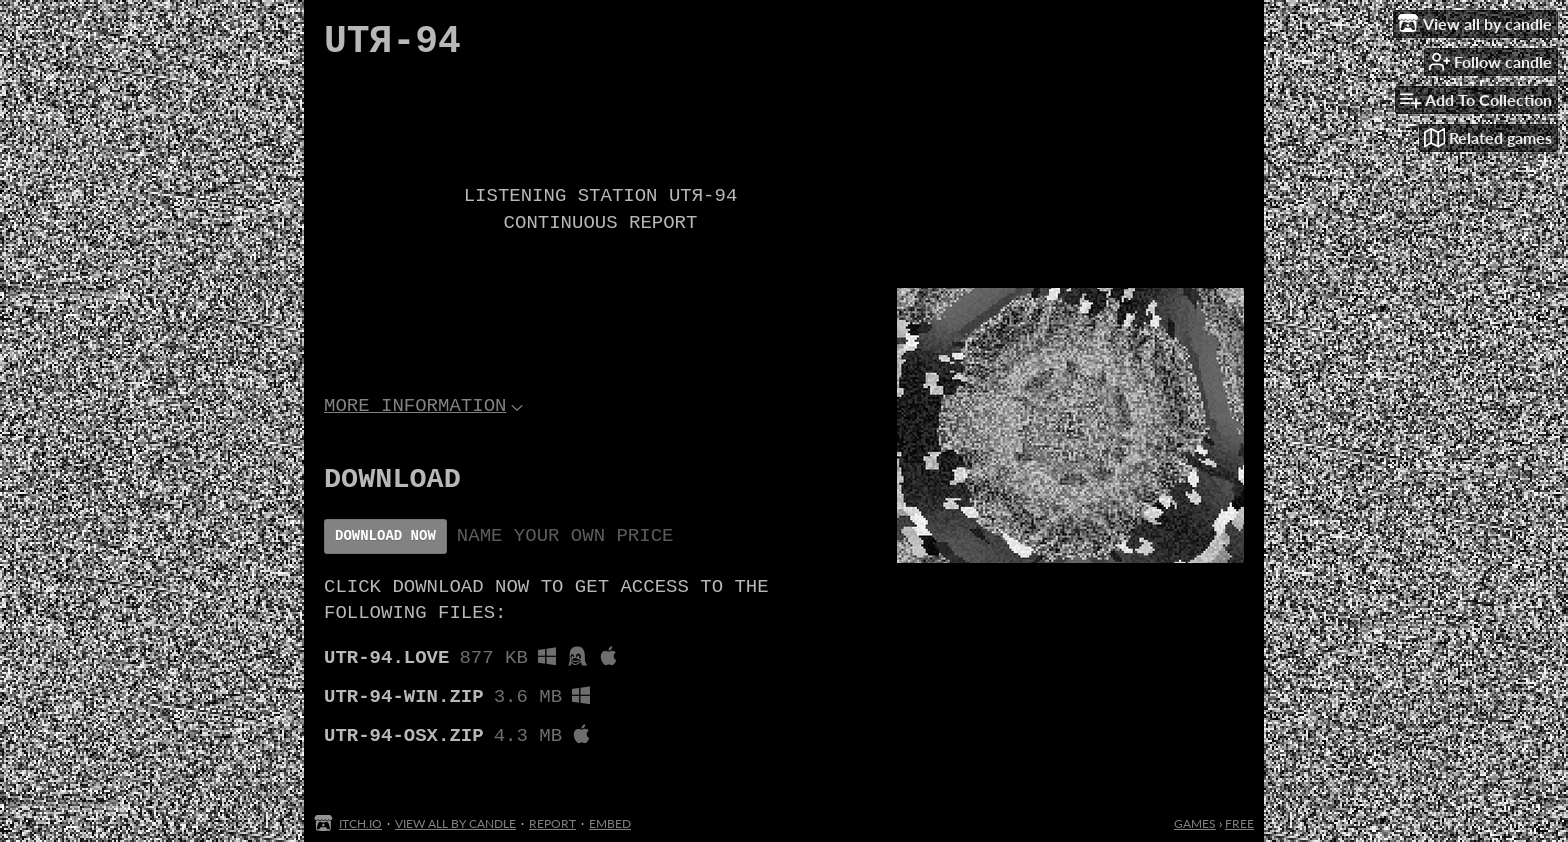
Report (552, 823)
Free (1239, 823)
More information (423, 417)
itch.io (360, 823)
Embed (610, 823)
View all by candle (455, 823)
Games (1195, 823)
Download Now (385, 554)
